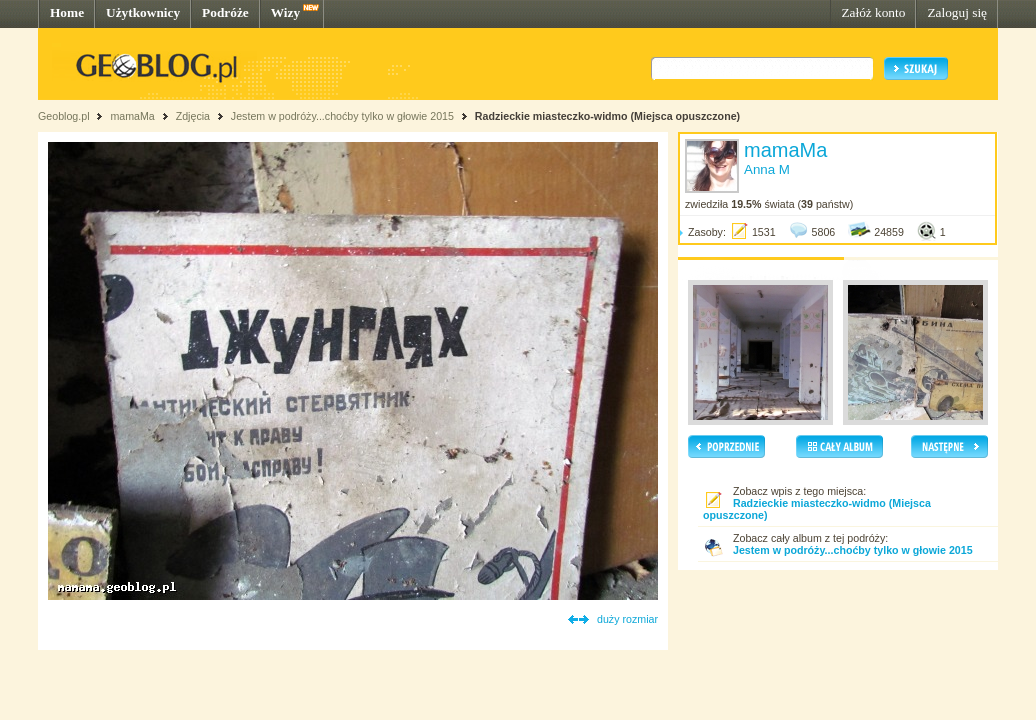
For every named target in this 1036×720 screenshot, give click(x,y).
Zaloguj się (957, 12)
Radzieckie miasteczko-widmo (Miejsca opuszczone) (607, 116)
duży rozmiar (627, 619)
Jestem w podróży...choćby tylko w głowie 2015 (342, 116)
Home (67, 12)
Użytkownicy (143, 12)
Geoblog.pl (64, 116)
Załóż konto (873, 12)
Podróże (225, 12)
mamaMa (132, 116)
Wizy (285, 12)
